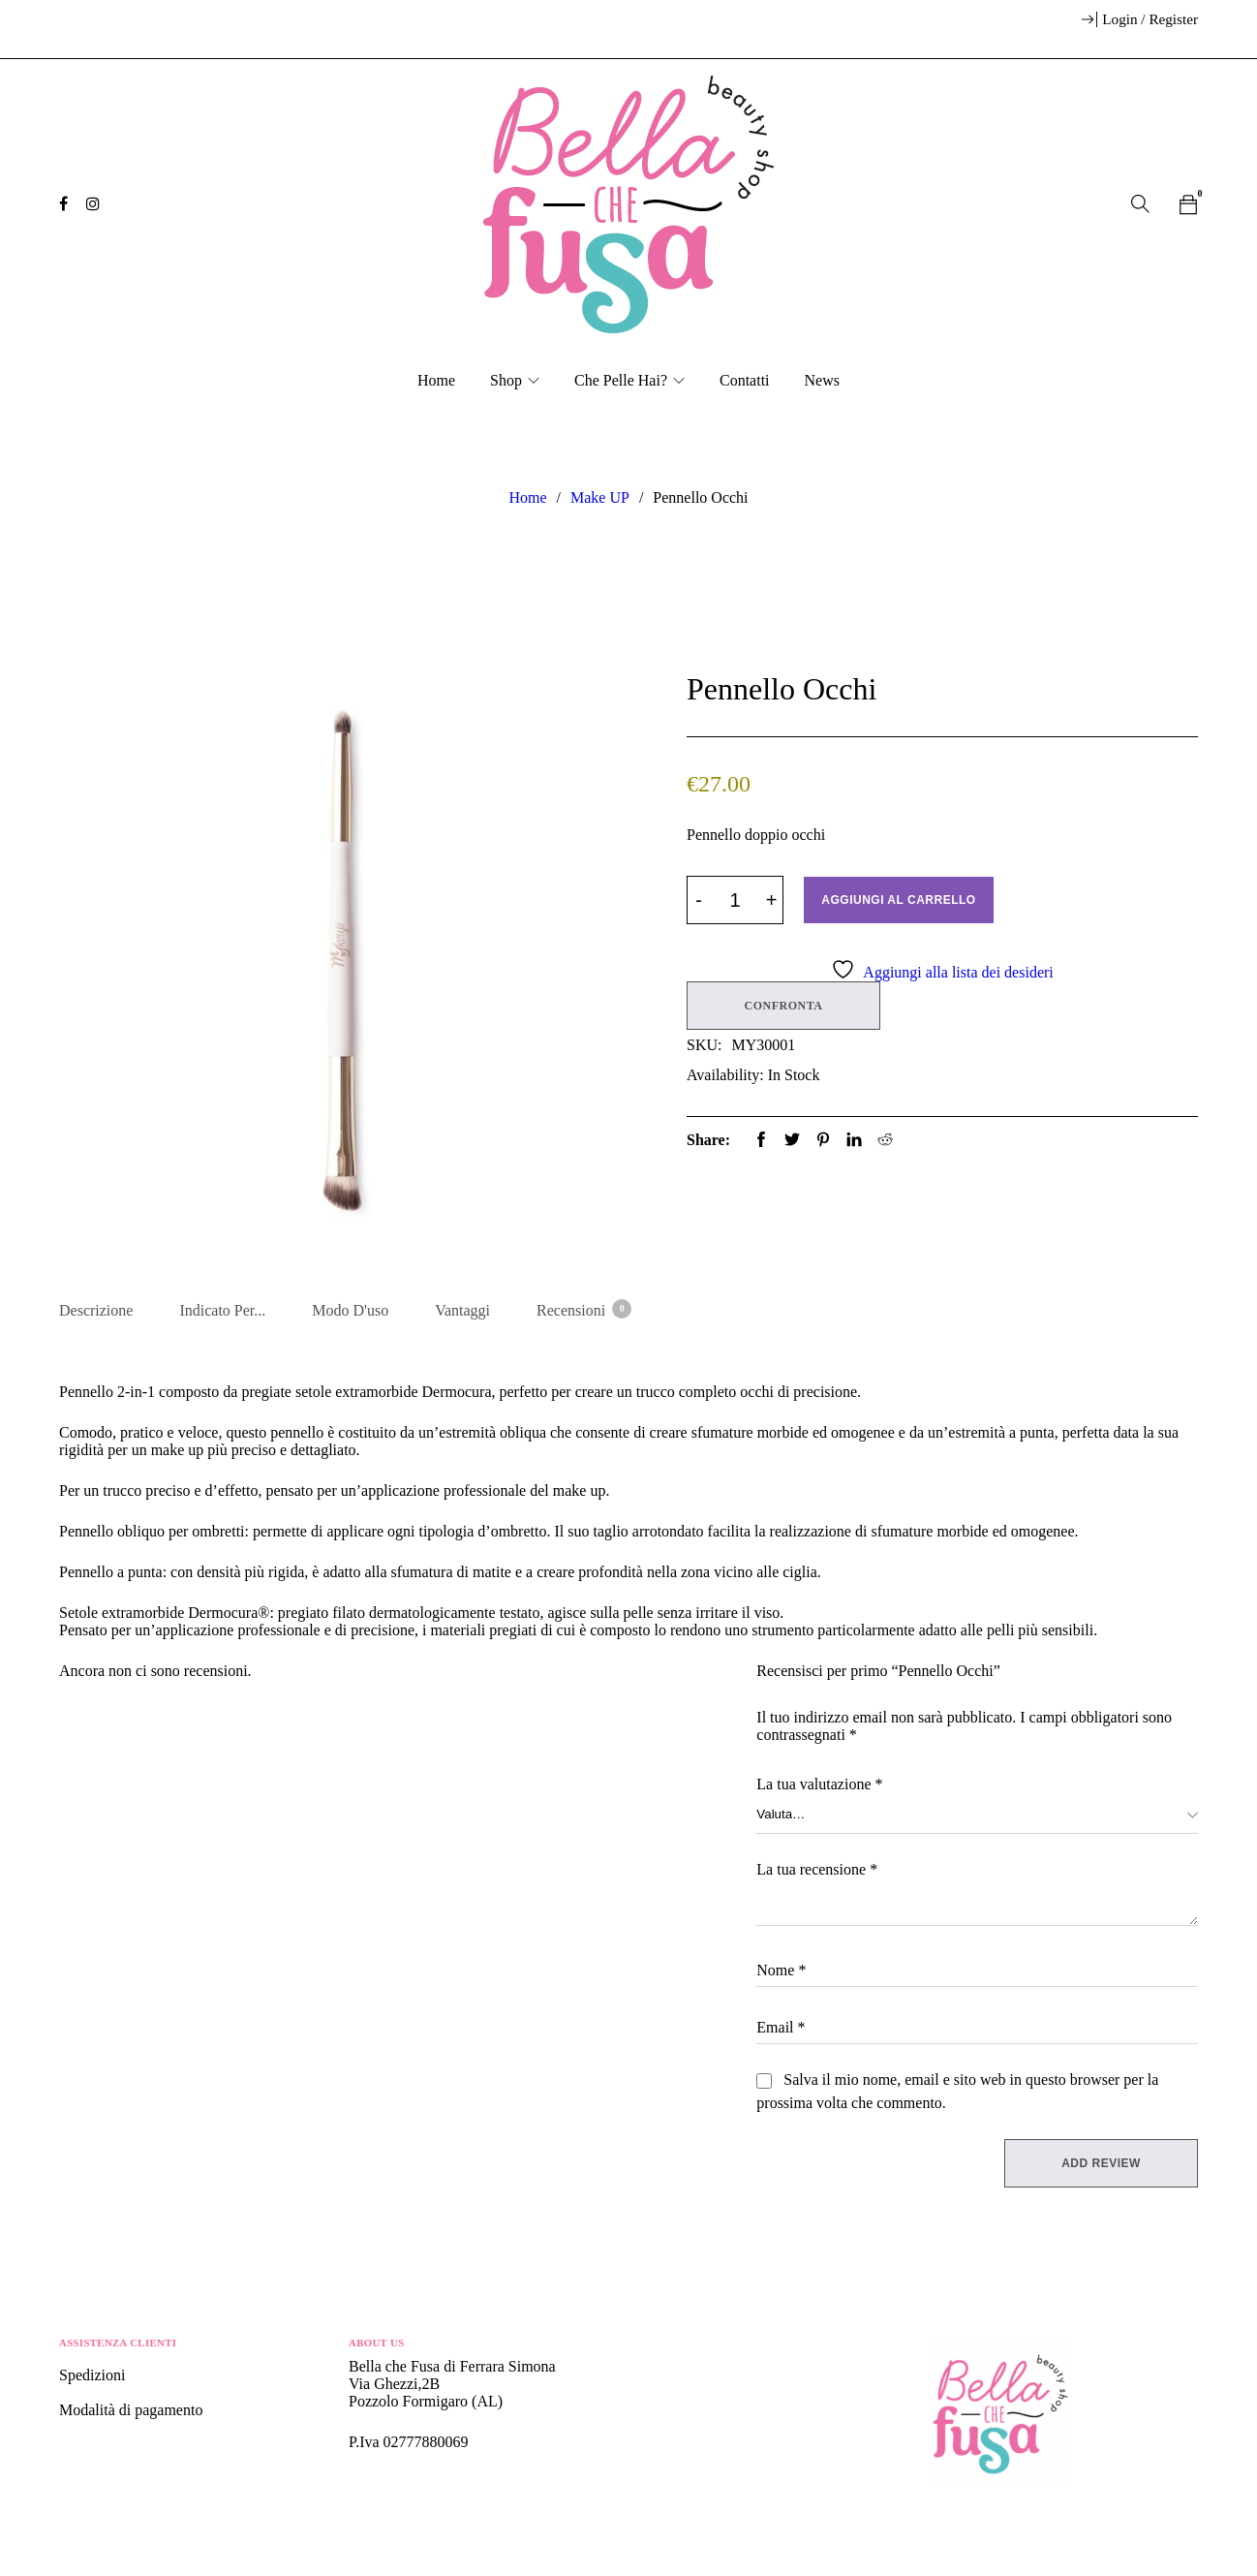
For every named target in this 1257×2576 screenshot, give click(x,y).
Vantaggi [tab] (462, 1310)
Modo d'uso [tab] (350, 1310)
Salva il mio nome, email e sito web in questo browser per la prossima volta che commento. (957, 2093)
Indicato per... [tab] (222, 1310)
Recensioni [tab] (583, 1309)
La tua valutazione (819, 1786)
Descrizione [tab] (96, 1310)
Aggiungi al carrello (899, 900)
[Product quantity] (735, 900)
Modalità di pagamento (130, 2412)
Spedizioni (94, 2377)
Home (527, 497)
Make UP (599, 497)
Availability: (725, 1074)
